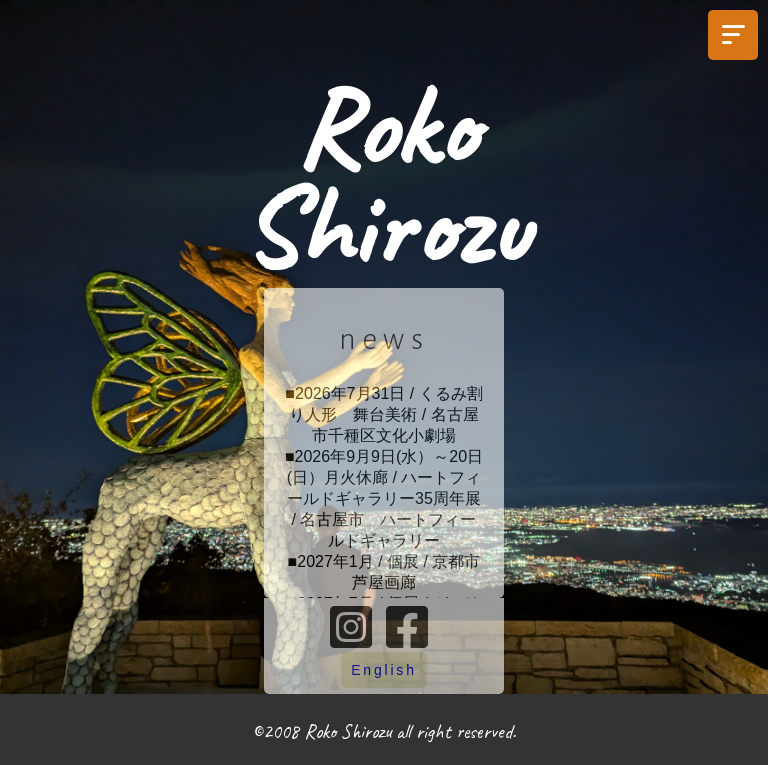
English (384, 670)
